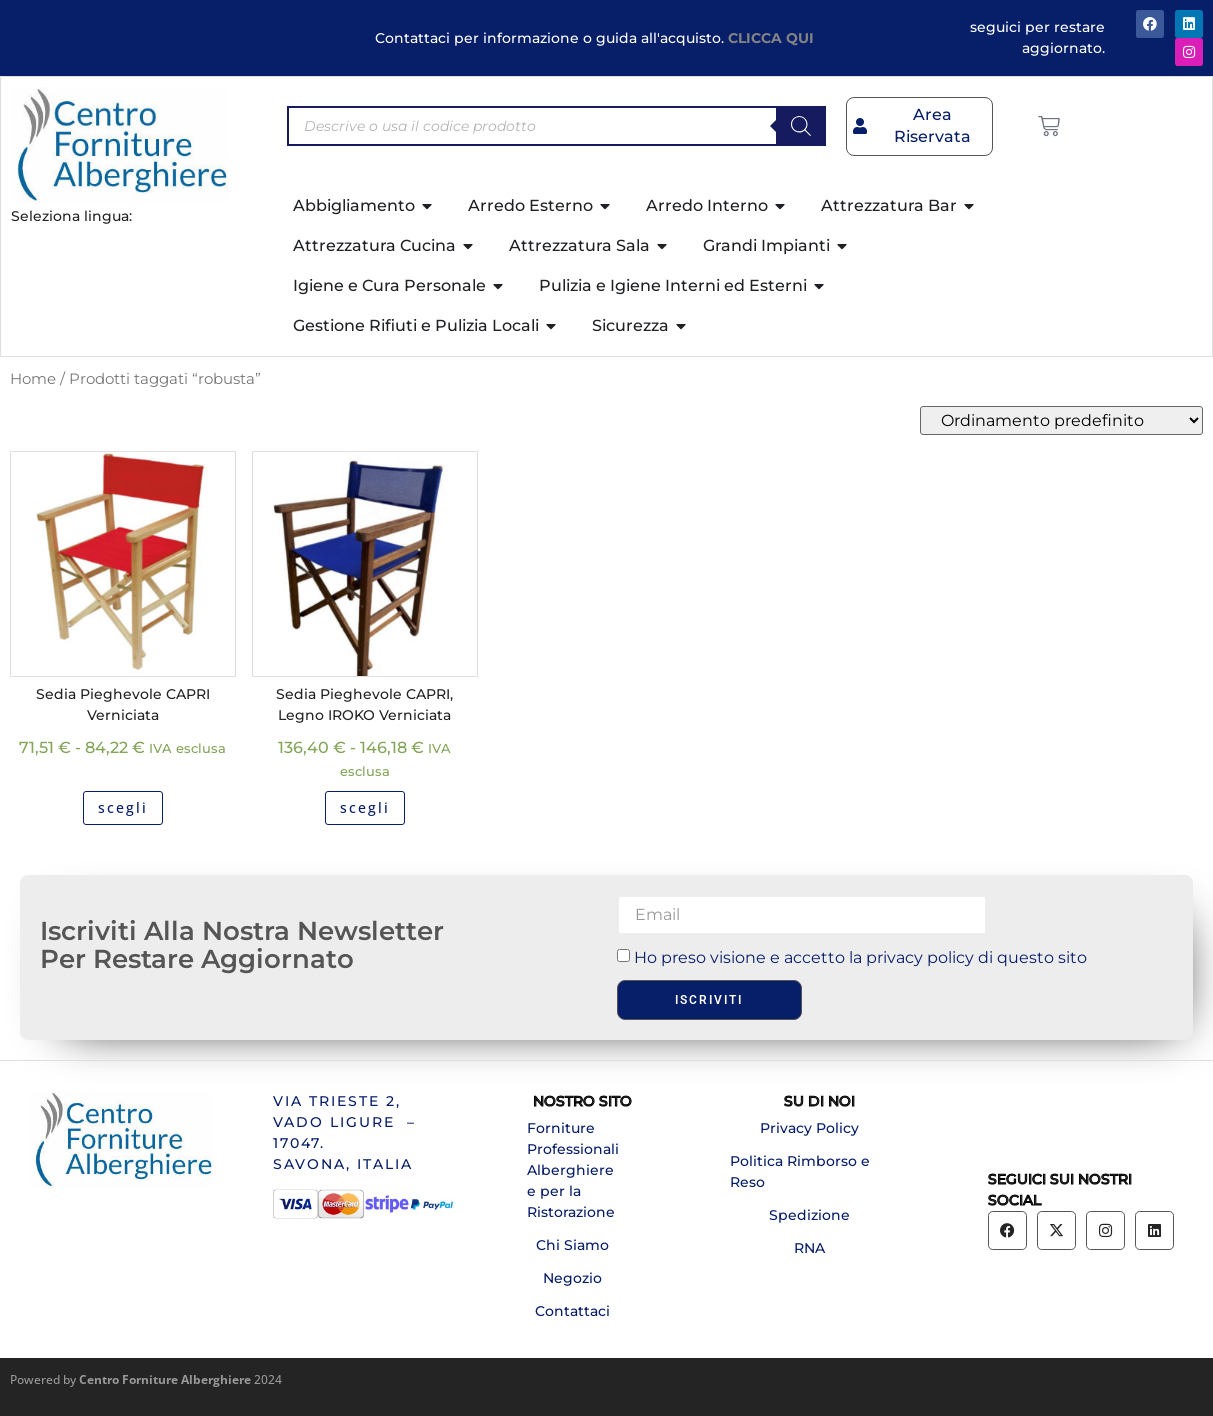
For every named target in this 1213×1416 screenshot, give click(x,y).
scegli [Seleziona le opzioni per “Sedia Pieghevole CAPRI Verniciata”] (123, 807)
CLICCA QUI (771, 38)
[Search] (801, 126)
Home (33, 379)
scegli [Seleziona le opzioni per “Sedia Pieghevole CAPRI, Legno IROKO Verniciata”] (365, 807)
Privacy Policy (809, 1128)
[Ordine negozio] (1061, 420)
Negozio (572, 1278)
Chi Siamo (572, 1245)
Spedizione (809, 1215)
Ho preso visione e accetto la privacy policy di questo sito (860, 957)
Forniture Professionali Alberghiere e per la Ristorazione (573, 1170)
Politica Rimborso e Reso (800, 1171)
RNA (809, 1248)
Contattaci (572, 1311)
